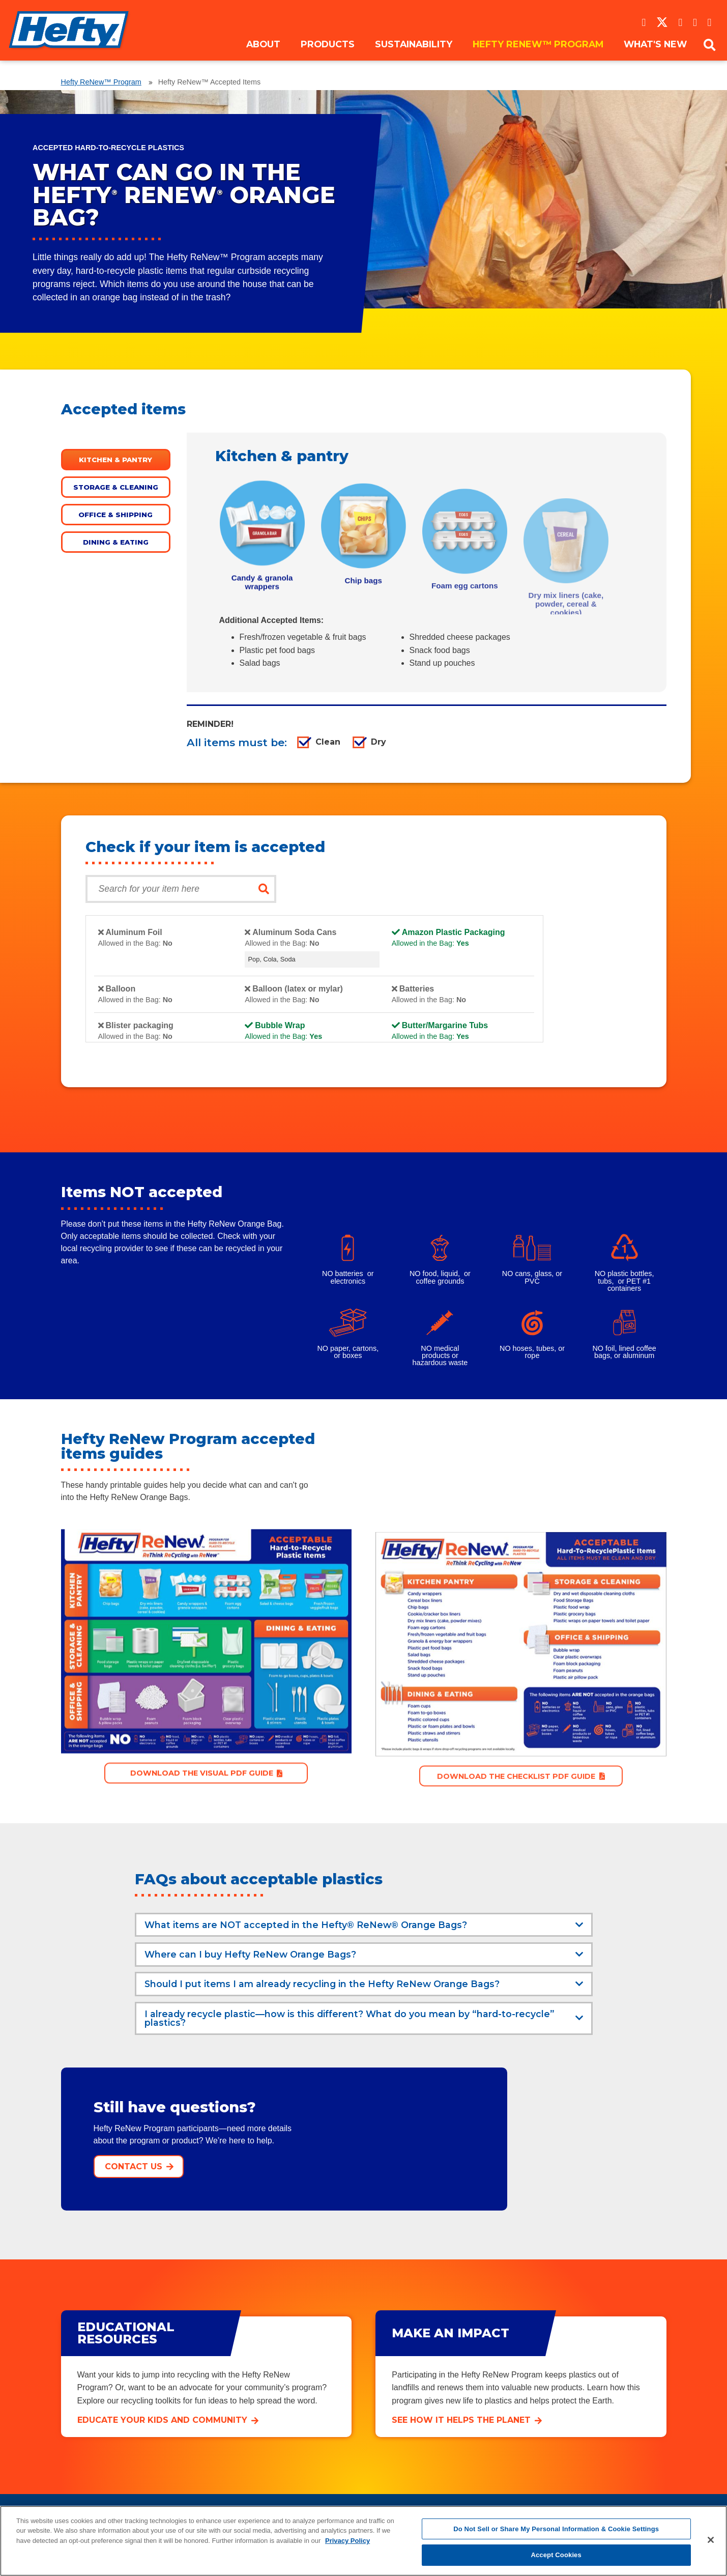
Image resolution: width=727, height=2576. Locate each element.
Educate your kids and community (162, 2421)
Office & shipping (115, 515)
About (263, 57)
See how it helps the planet (461, 2421)
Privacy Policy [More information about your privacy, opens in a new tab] (347, 2540)
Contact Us (133, 2167)
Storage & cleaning (115, 487)
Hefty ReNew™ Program (538, 57)
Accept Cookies (556, 2555)
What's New (655, 57)
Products (328, 57)
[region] (363, 2541)
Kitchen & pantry (115, 460)
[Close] (711, 2540)
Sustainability (413, 57)
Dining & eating (116, 542)
